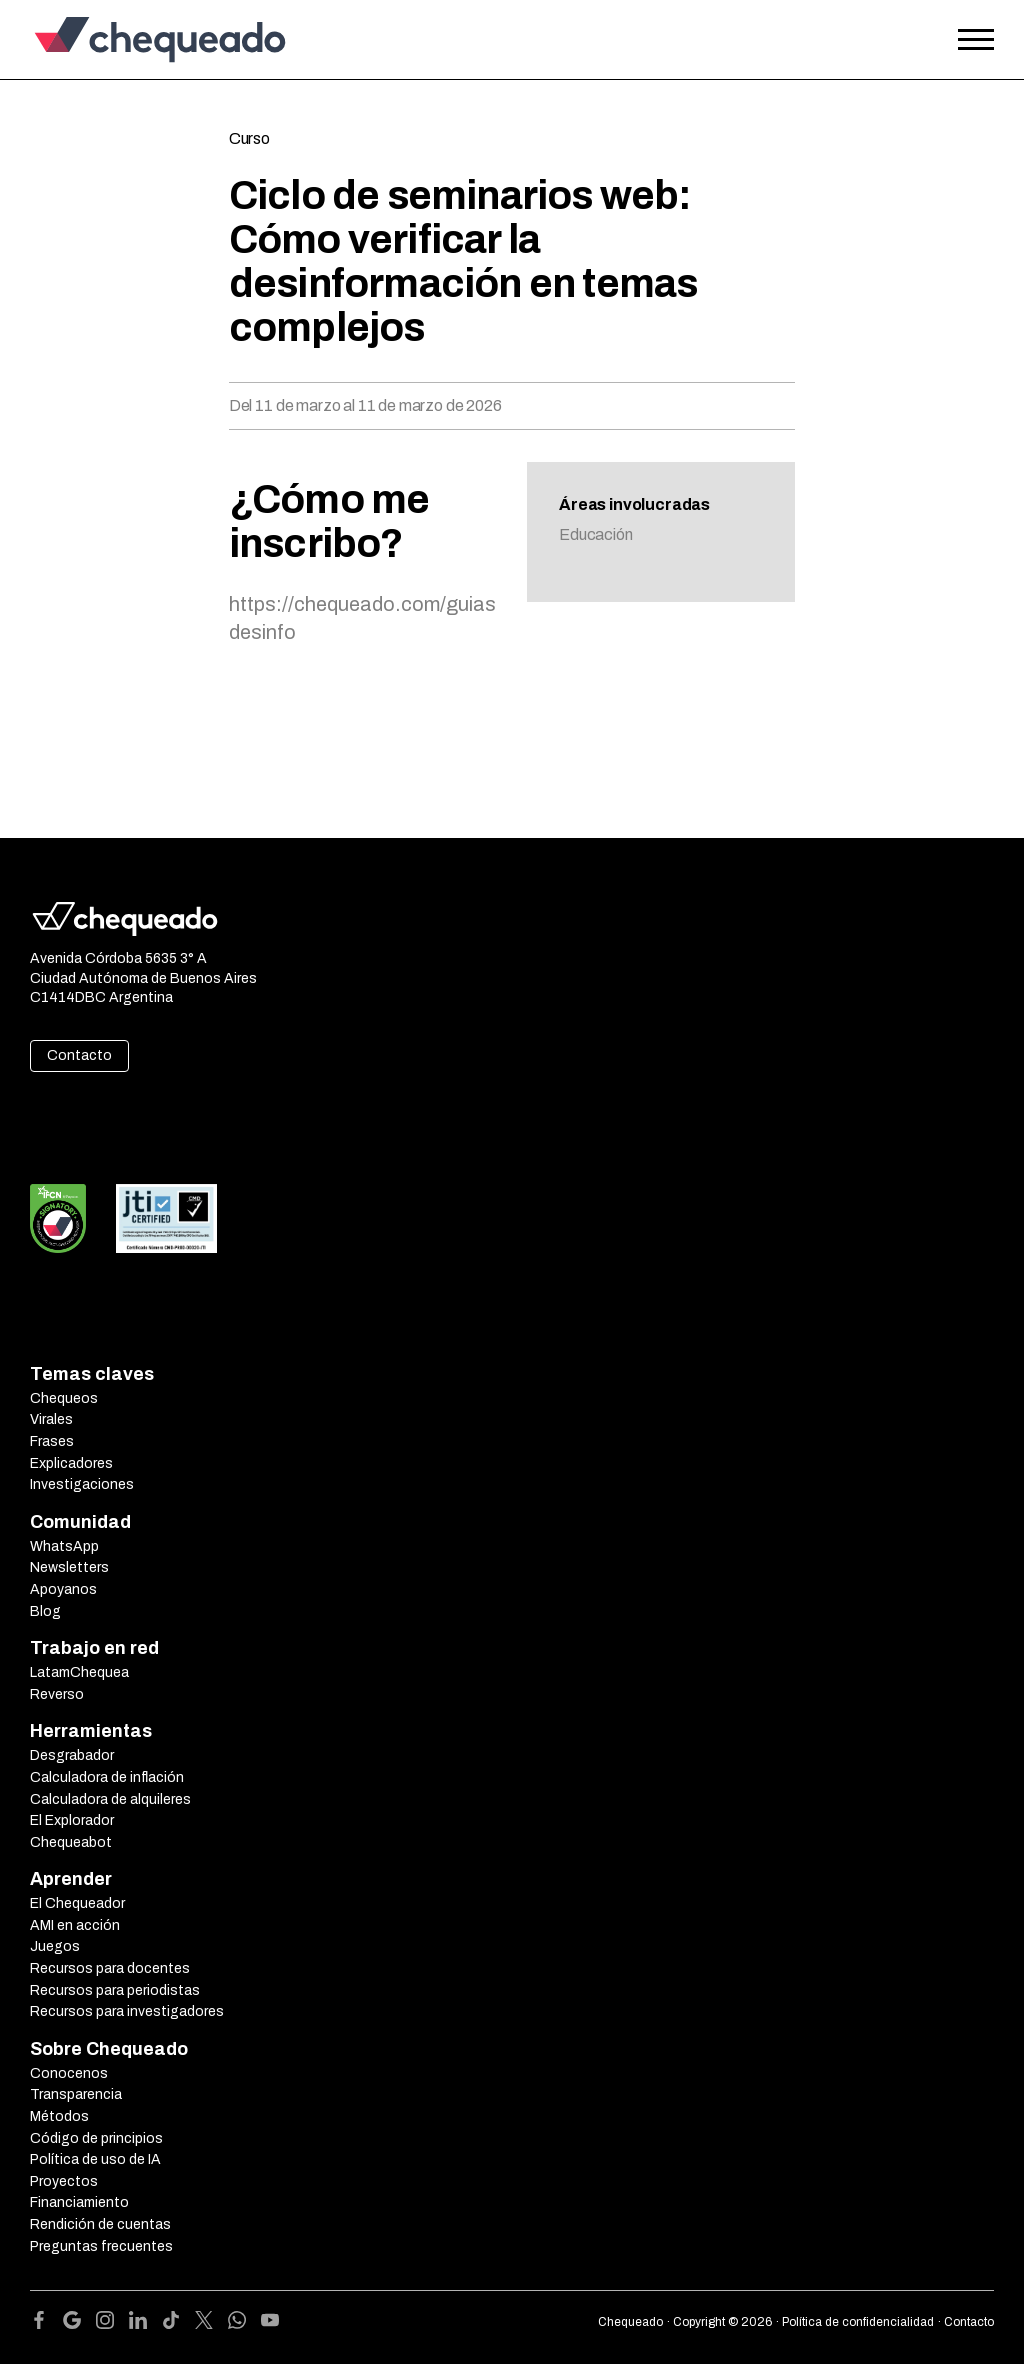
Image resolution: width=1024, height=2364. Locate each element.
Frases (52, 1441)
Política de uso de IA (95, 2159)
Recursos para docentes (110, 1968)
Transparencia (76, 2094)
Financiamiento (79, 2202)
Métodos (59, 2116)
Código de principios (96, 2138)
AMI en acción (75, 1925)
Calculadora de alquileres (110, 1799)
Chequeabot (71, 1842)
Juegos (55, 1946)
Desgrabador (72, 1755)
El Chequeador (77, 1903)
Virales (51, 1419)
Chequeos (64, 1398)
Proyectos (64, 2181)
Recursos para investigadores (127, 2011)
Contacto (79, 1055)
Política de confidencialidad (858, 2322)
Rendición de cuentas (100, 2224)
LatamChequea (79, 1672)
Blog (45, 1611)
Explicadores (71, 1463)
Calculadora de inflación (107, 1777)
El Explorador (72, 1820)
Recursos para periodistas (115, 1990)
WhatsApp (64, 1546)
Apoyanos (63, 1589)
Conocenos (69, 2073)
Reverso (57, 1694)
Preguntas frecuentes (101, 2246)
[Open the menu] (976, 40)
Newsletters (69, 1567)
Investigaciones (82, 1484)
